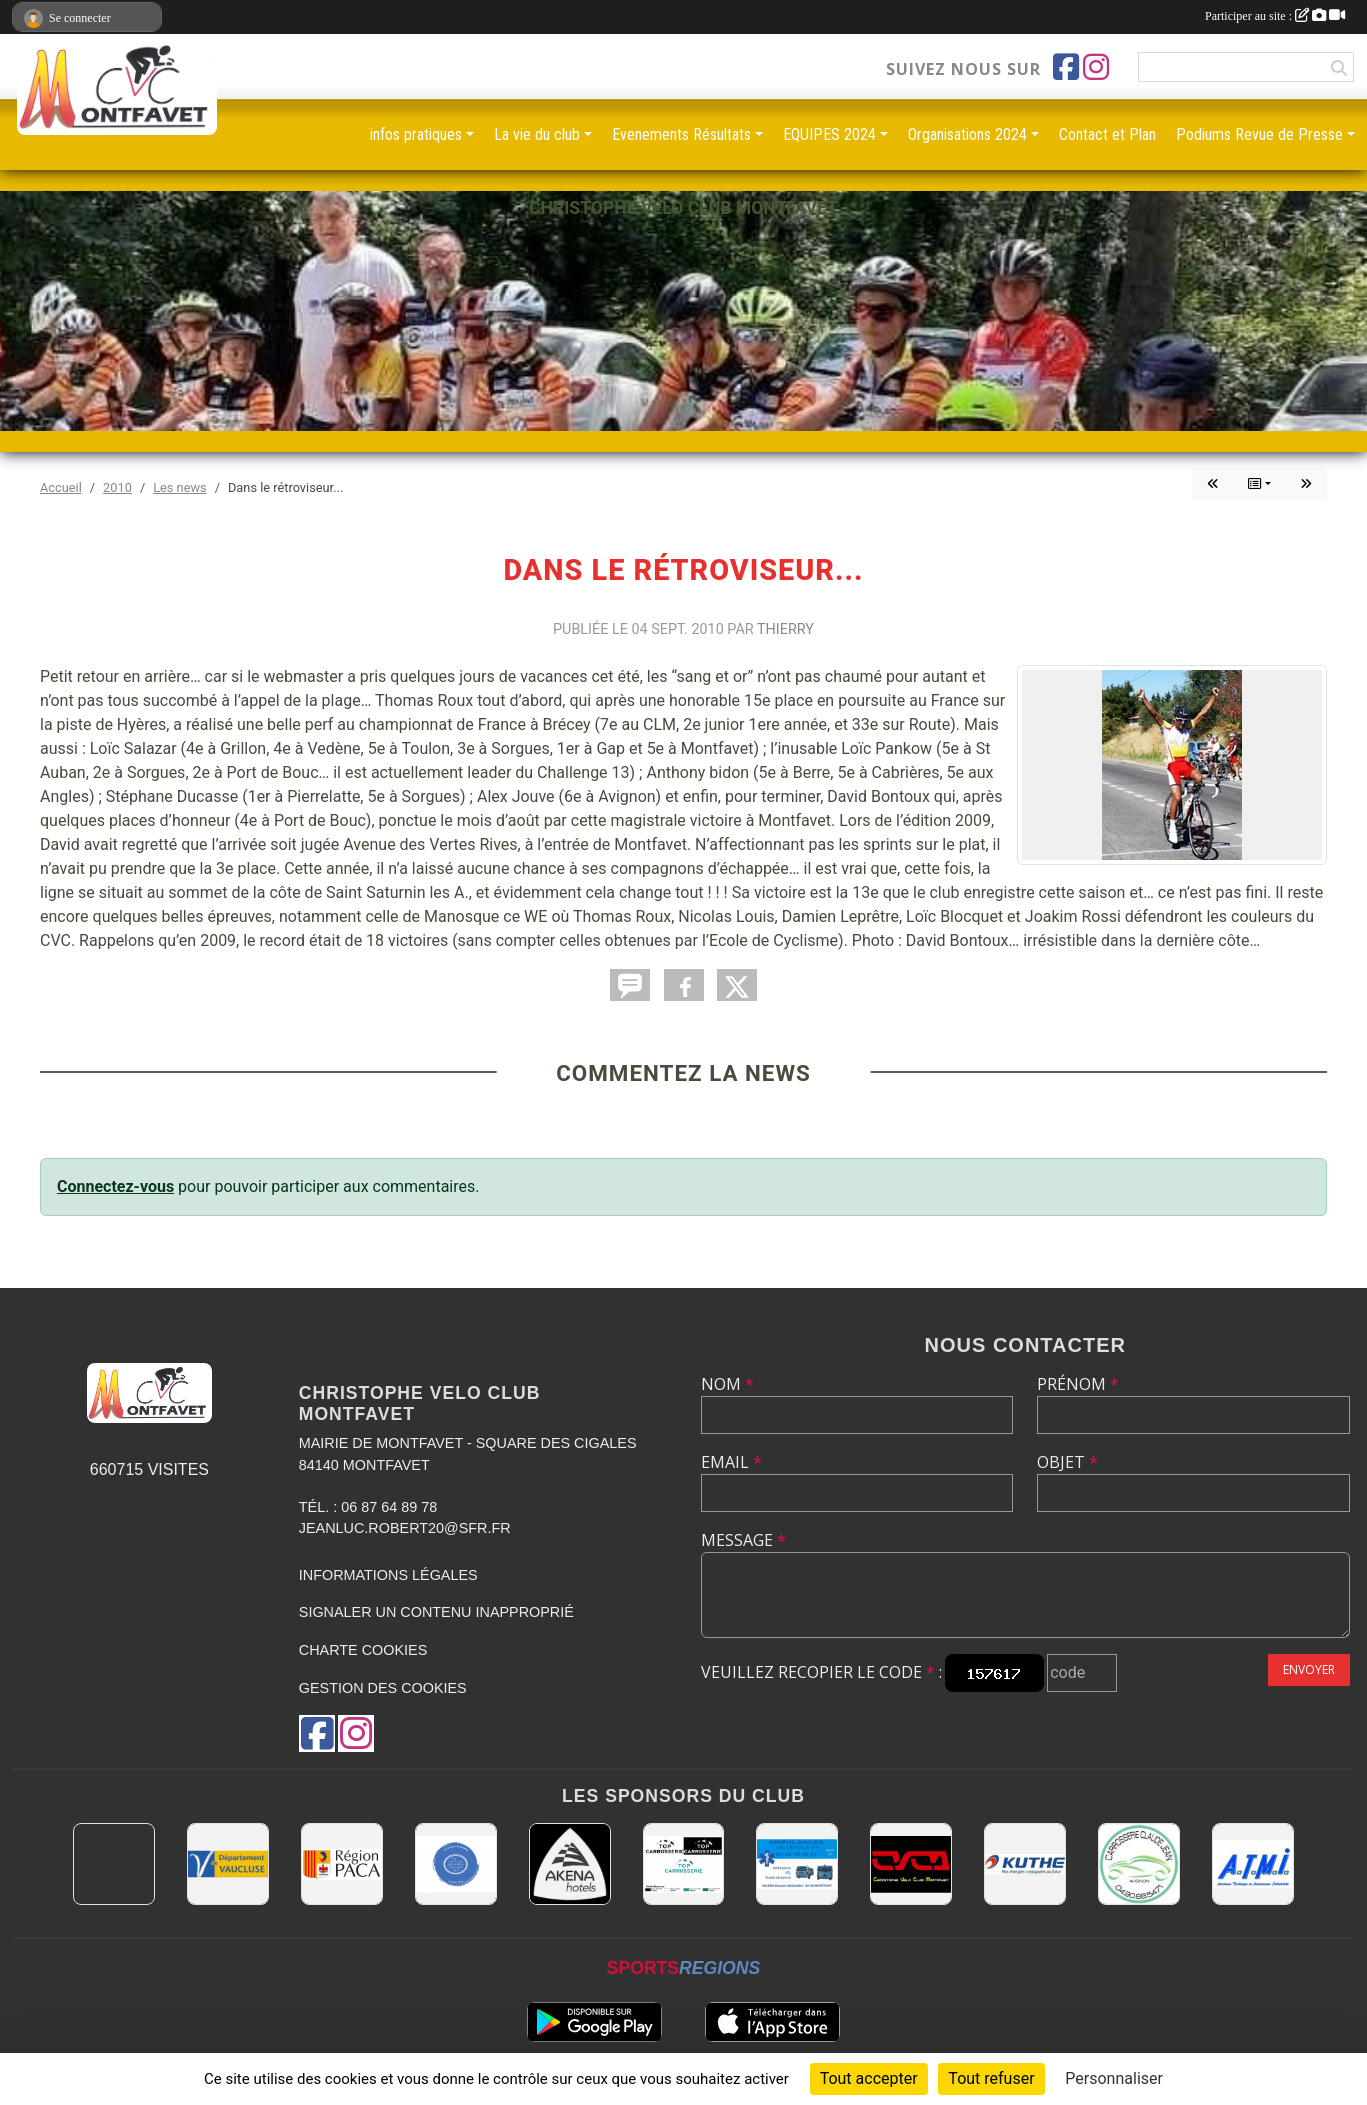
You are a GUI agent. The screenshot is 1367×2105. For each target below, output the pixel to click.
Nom (727, 1384)
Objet (1067, 1462)
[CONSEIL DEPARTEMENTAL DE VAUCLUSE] (228, 1864)
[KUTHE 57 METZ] (1025, 1864)
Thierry (785, 629)
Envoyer (1309, 1669)
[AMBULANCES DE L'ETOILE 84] (797, 1864)
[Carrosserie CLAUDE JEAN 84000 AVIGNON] (1139, 1864)
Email (731, 1462)
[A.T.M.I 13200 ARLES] (1253, 1864)
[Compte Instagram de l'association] (1096, 67)
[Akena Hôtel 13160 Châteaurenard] (570, 1864)
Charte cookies (363, 1650)
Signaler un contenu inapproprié (436, 1612)
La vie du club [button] (537, 134)
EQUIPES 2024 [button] (829, 134)
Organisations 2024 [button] (967, 134)
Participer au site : (1275, 16)
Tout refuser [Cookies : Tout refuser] (991, 2078)
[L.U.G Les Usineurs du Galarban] (456, 1864)
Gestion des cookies (383, 1688)
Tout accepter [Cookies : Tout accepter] (869, 2078)
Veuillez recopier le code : (821, 1672)
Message (743, 1540)
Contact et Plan (1107, 134)
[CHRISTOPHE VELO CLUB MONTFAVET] (911, 1864)
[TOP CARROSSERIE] (684, 1864)
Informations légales (388, 1575)
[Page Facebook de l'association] (1066, 67)
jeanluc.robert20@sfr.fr (405, 1528)
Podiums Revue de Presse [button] (1259, 134)
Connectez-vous (115, 1186)
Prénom (1078, 1384)
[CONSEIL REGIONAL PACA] (342, 1864)
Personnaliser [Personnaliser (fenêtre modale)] (1114, 2078)
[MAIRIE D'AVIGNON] (114, 1864)
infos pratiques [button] (416, 134)
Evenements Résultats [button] (681, 134)
